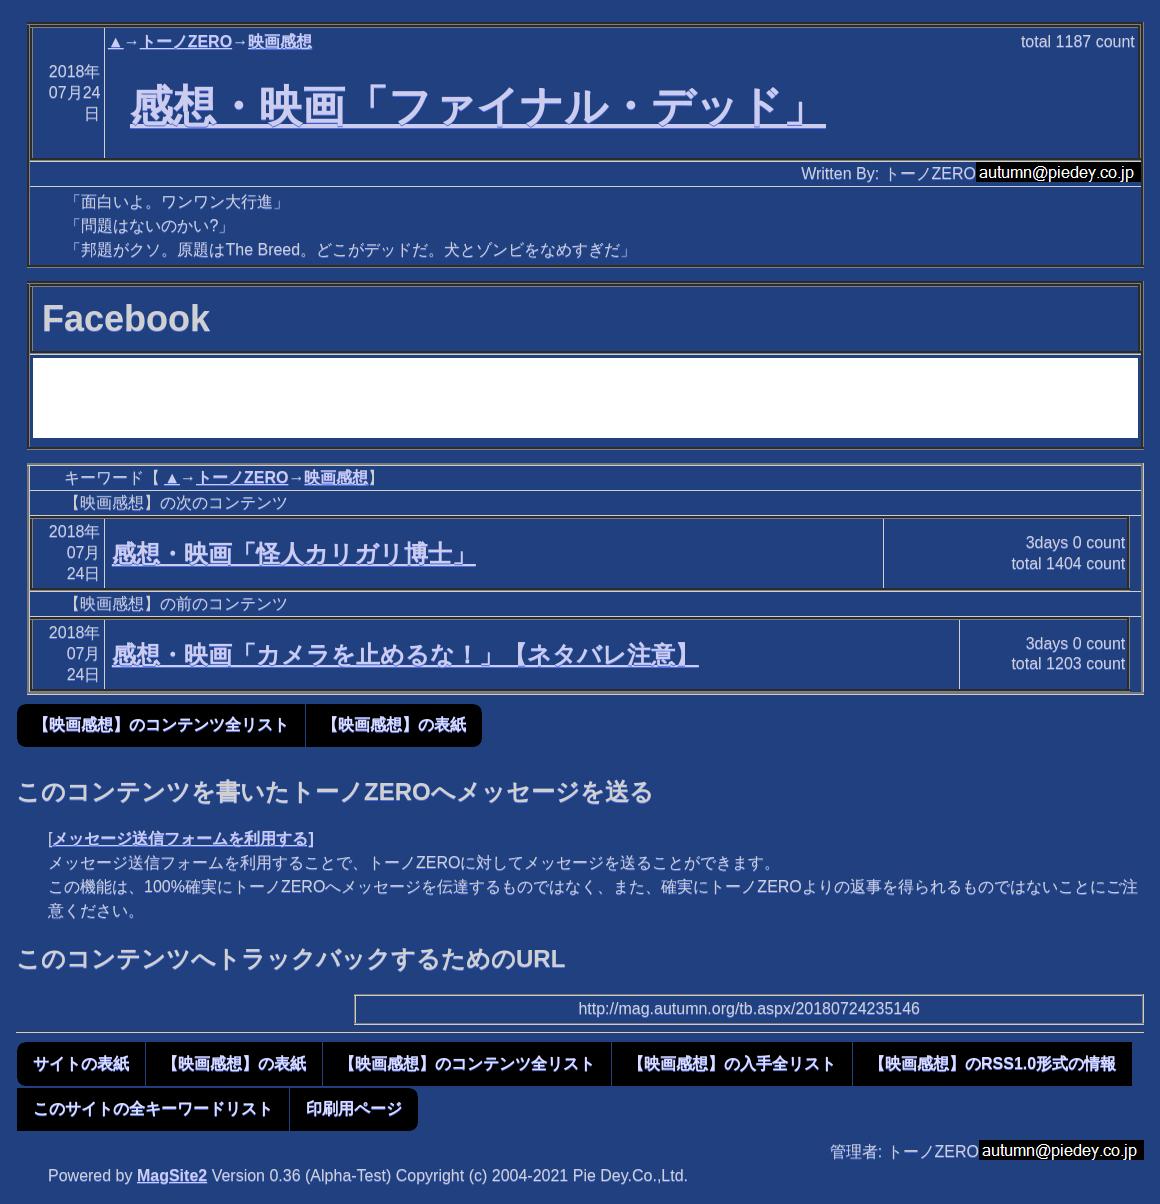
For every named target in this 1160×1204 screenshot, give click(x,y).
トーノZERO (186, 41)
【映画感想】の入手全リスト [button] (732, 1063)
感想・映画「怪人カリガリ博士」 (294, 553)
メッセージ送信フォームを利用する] (182, 838)
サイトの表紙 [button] (81, 1063)
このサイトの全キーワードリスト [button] (153, 1108)
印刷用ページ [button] (354, 1108)
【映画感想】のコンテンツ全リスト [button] (161, 724)
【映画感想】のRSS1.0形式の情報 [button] (992, 1063)
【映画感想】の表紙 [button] (394, 724)
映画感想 (280, 41)
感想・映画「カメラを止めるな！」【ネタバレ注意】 (405, 654)
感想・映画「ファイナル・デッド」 (478, 106)
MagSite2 (172, 1175)
